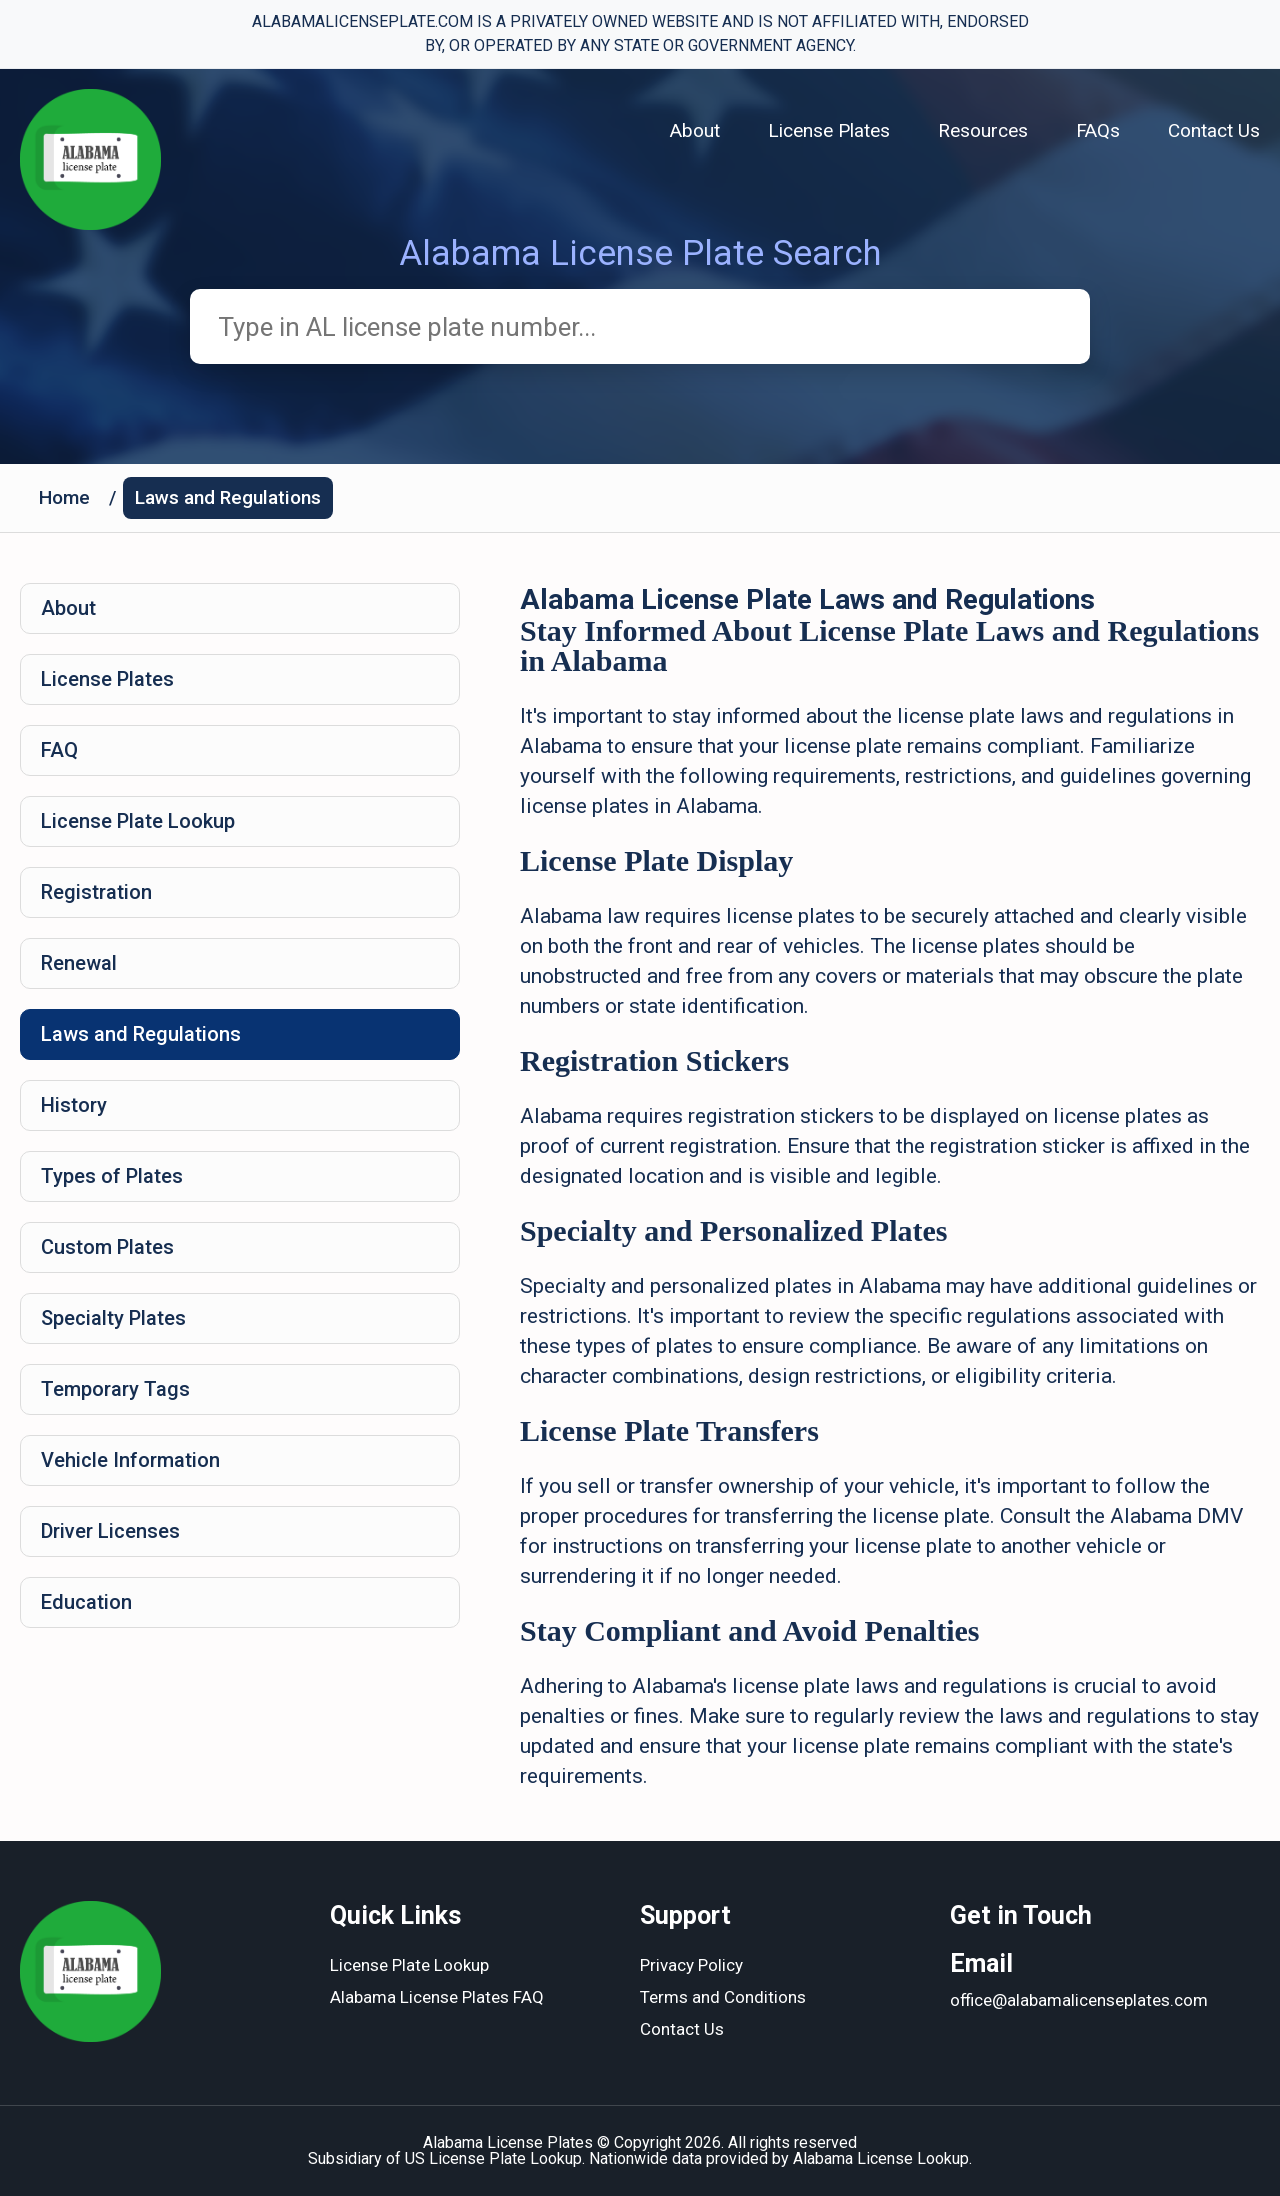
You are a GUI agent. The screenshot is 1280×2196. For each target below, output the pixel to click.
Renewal (79, 963)
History (74, 1105)
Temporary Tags (115, 1389)
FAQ (59, 750)
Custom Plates (107, 1247)
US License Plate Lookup (493, 2158)
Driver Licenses (110, 1531)
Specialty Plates (113, 1318)
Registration (96, 892)
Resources (983, 130)
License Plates (829, 130)
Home (64, 497)
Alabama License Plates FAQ (437, 1997)
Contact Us (1214, 130)
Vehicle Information (130, 1460)
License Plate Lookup (138, 821)
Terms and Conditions (723, 1997)
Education (86, 1602)
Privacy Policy (691, 1965)
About (695, 130)
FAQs (1098, 130)
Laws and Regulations (228, 497)
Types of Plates (112, 1176)
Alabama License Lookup (881, 2158)
